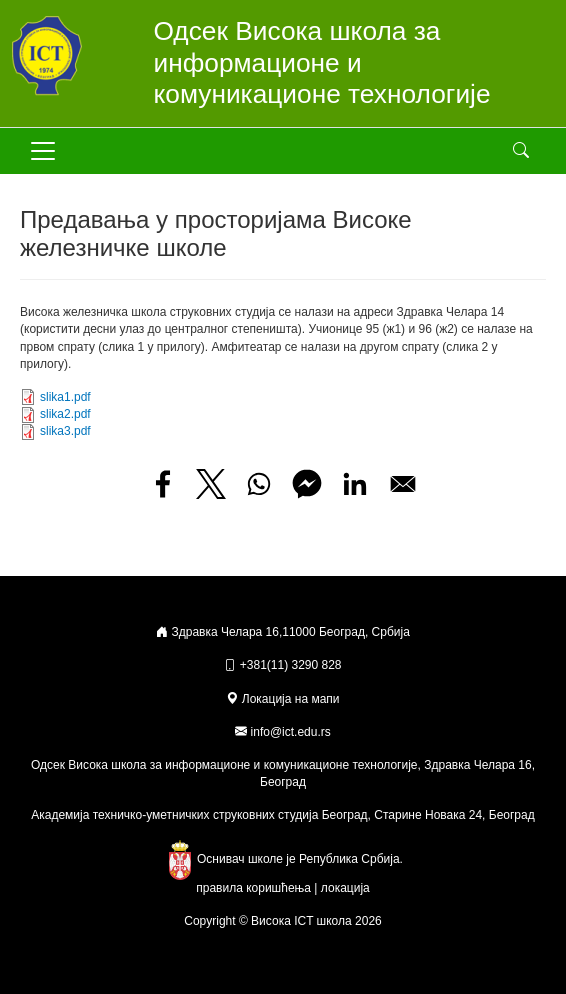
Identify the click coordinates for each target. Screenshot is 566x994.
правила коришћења (253, 888)
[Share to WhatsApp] (259, 484)
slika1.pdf (65, 397)
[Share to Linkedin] (355, 484)
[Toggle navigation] (43, 151)
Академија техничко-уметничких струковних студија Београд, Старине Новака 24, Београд (282, 815)
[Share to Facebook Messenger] (307, 484)
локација (345, 888)
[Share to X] (211, 484)
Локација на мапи (282, 699)
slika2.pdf (65, 414)
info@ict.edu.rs (291, 732)
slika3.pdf (65, 431)
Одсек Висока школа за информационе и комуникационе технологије (322, 62)
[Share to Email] (403, 484)
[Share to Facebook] (163, 484)
